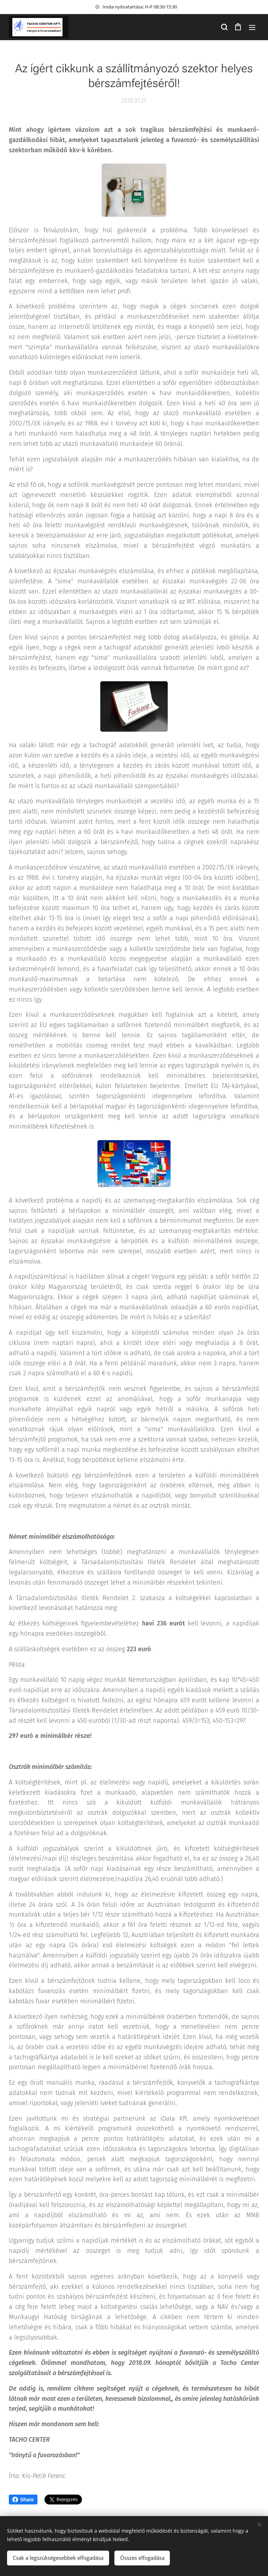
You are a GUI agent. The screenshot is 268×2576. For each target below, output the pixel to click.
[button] (224, 27)
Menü (252, 27)
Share (23, 2499)
